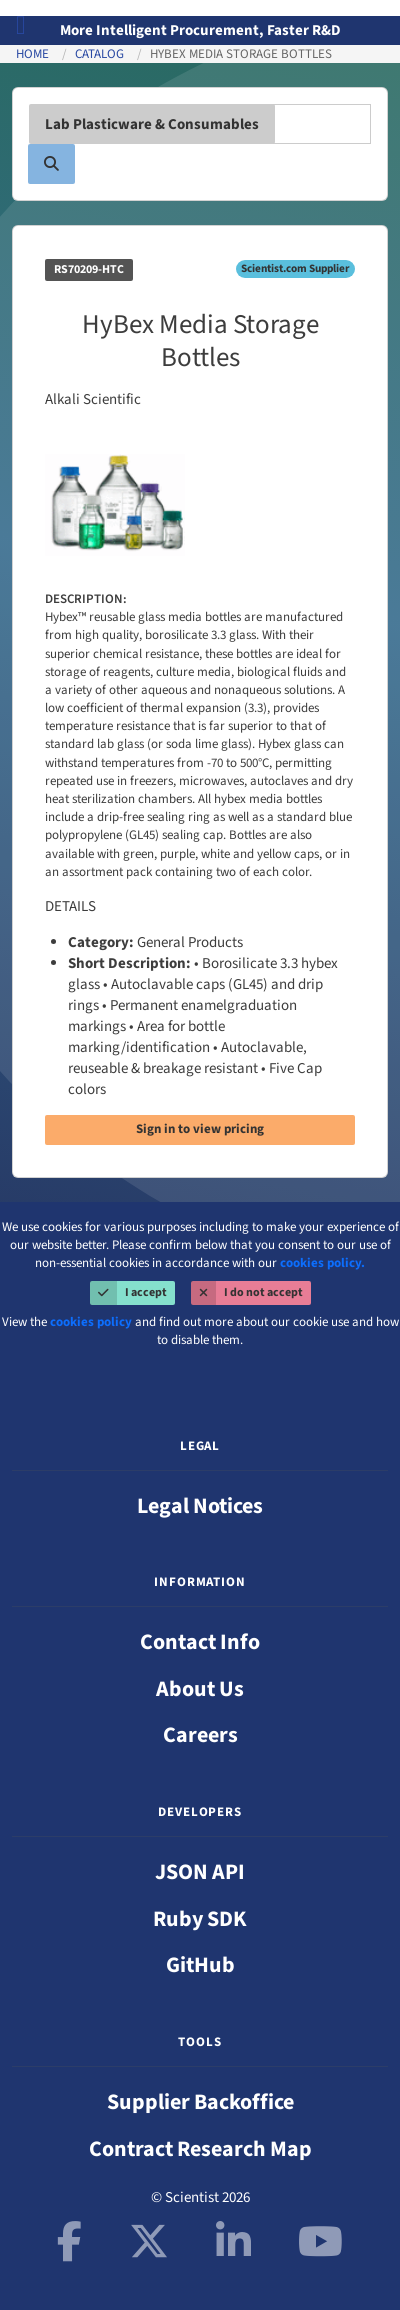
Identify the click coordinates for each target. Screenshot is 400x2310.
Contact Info (200, 1642)
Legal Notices (200, 1506)
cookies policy (91, 1322)
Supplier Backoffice (200, 2102)
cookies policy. (322, 1263)
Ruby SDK (200, 1919)
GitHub (200, 1965)
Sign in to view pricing (200, 1129)
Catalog (99, 54)
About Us (200, 1689)
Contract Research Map (200, 2149)
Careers (200, 1735)
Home (32, 54)
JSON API (200, 1872)
